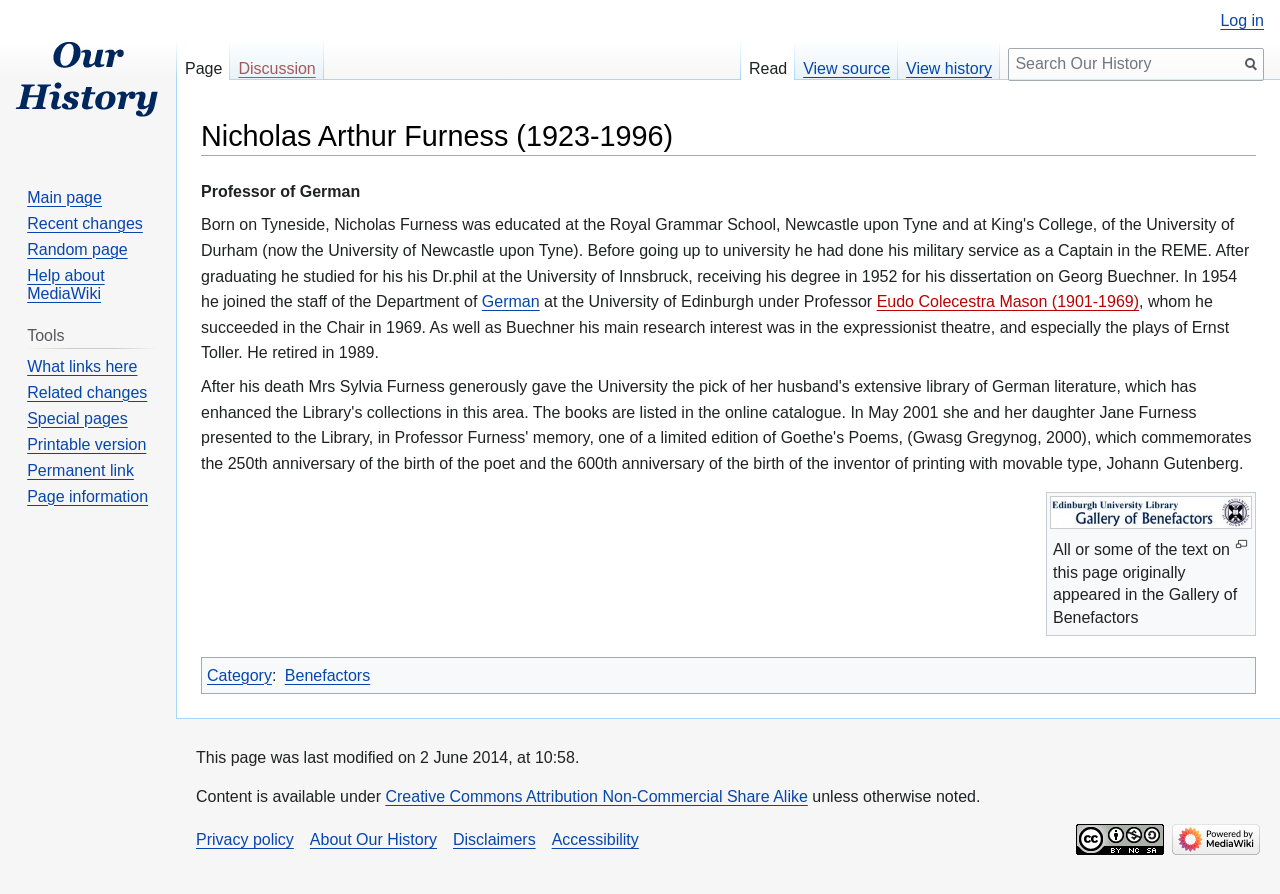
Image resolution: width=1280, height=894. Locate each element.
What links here (82, 366)
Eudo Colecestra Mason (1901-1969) (1008, 301)
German (511, 301)
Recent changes (85, 223)
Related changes (87, 392)
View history (949, 68)
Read (768, 68)
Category (239, 675)
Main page (64, 197)
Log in (1242, 21)
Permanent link (80, 470)
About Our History (373, 839)
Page (203, 68)
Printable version (86, 444)
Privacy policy (245, 839)
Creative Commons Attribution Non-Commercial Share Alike (596, 796)
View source (846, 68)
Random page (77, 249)
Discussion (276, 68)
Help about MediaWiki (65, 284)
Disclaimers (494, 839)
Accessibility (595, 839)
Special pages (77, 418)
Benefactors (327, 675)
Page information (87, 496)
